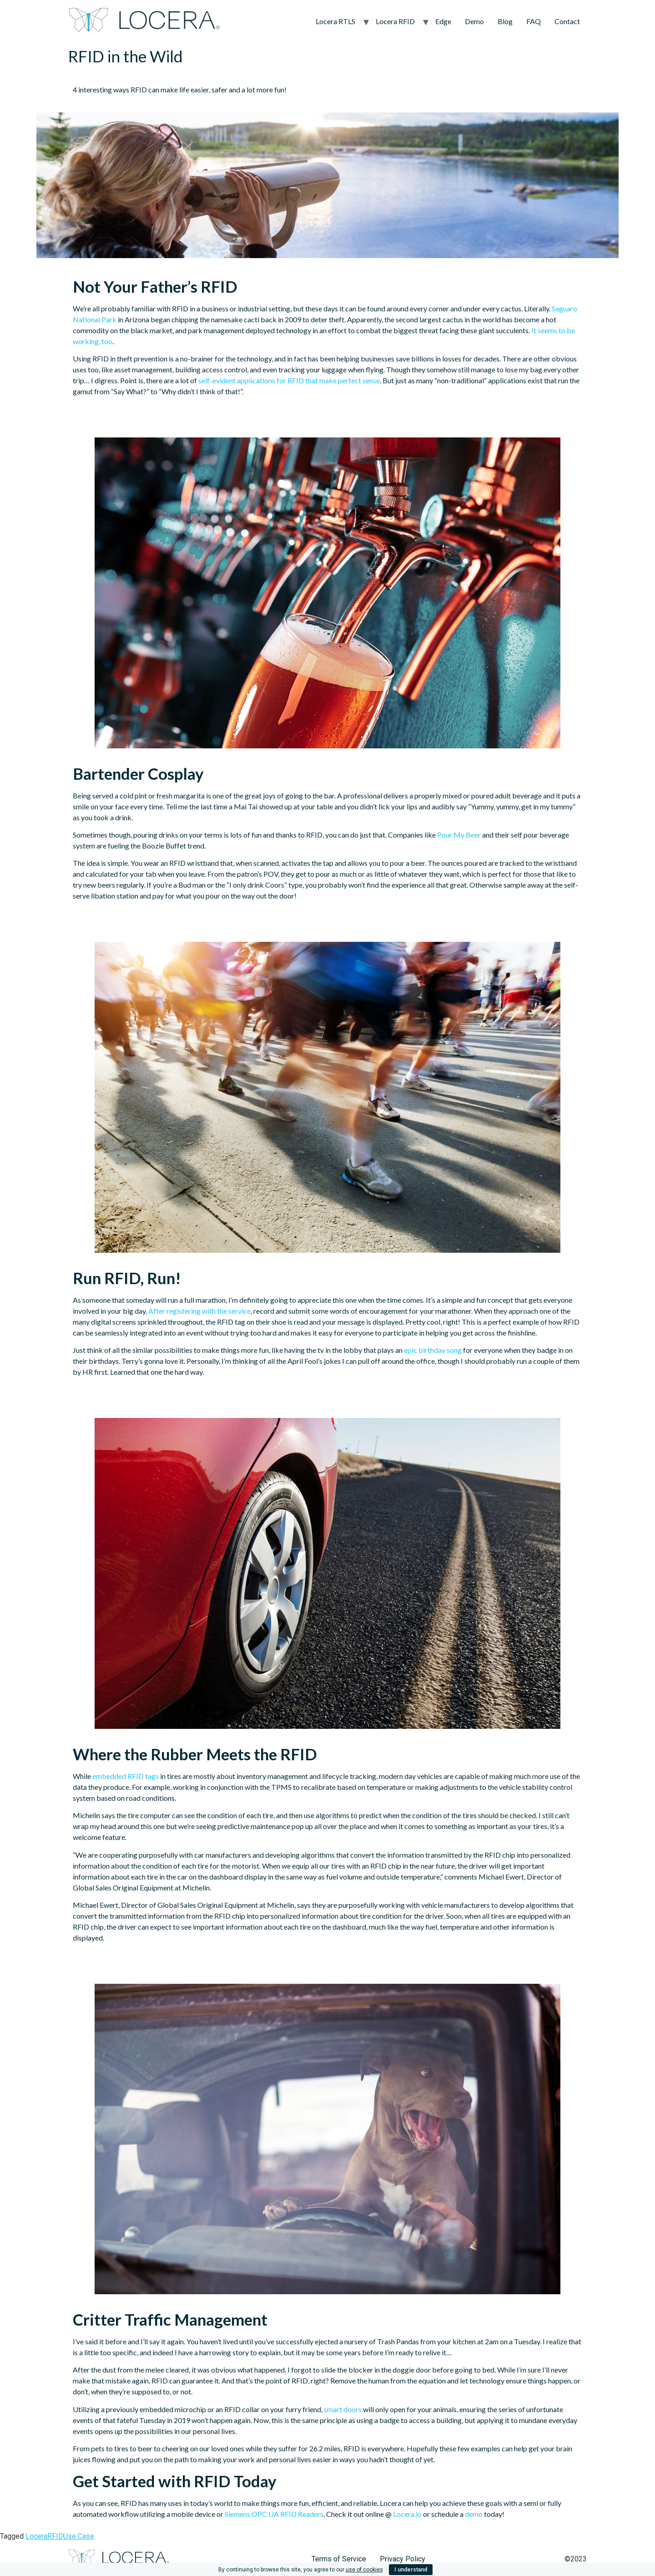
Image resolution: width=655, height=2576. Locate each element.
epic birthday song (433, 1350)
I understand (410, 2569)
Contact (567, 21)
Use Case (78, 2536)
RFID (55, 2536)
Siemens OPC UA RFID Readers (274, 2514)
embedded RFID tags (125, 1776)
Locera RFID (395, 21)
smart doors (343, 2409)
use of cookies (364, 2569)
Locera (36, 2536)
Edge (443, 21)
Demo (474, 21)
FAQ (533, 21)
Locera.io (407, 2514)
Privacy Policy (402, 2559)
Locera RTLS (335, 21)
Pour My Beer (459, 834)
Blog (505, 21)
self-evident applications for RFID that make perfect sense (289, 380)
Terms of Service (339, 2559)
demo (474, 2514)
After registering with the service (199, 1310)
